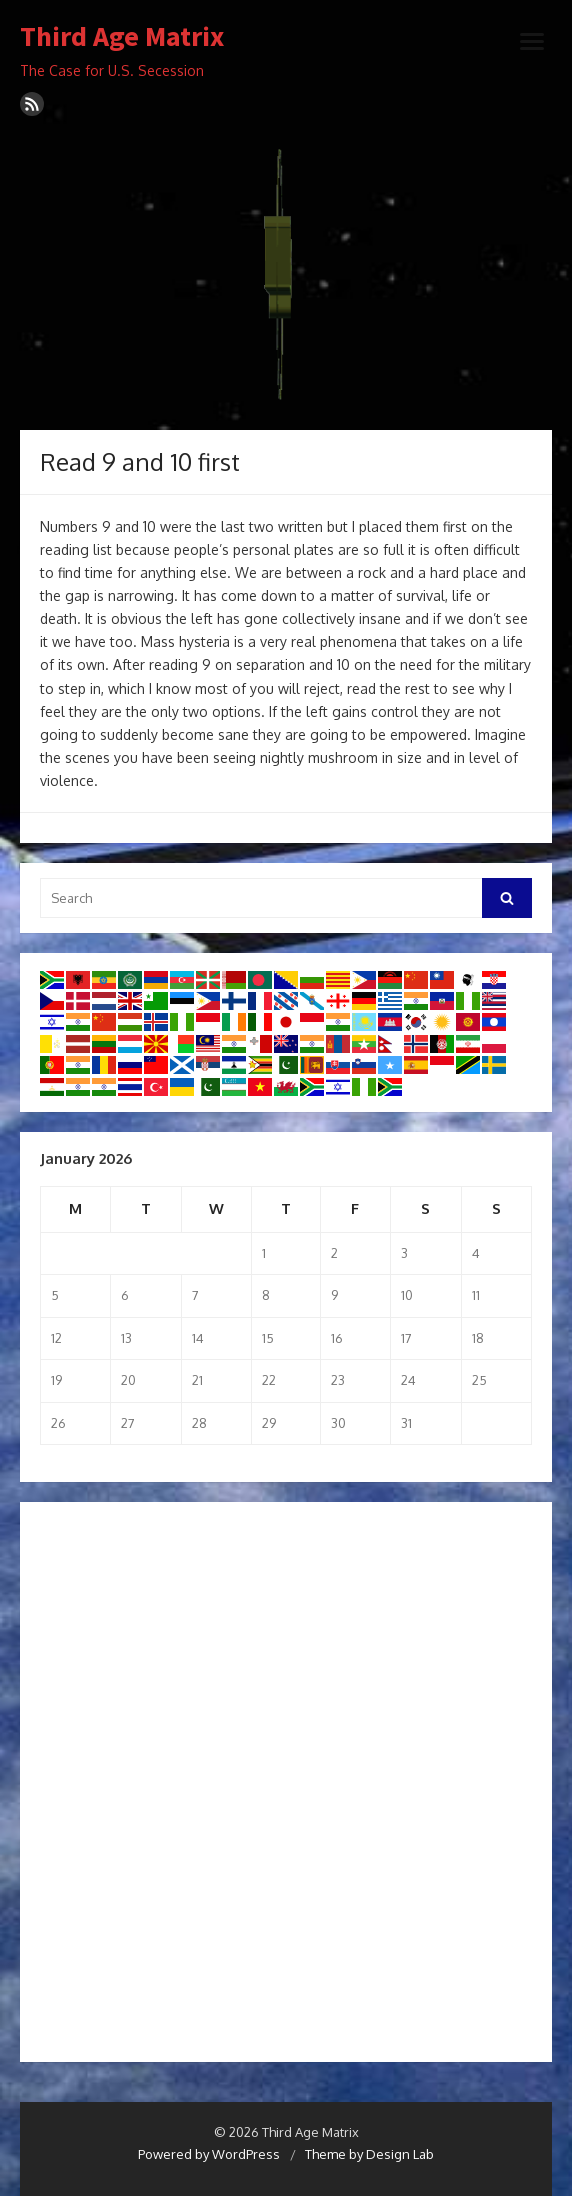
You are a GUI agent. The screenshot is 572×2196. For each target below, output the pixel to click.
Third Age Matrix (122, 37)
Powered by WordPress (209, 2154)
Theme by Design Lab (369, 2154)
